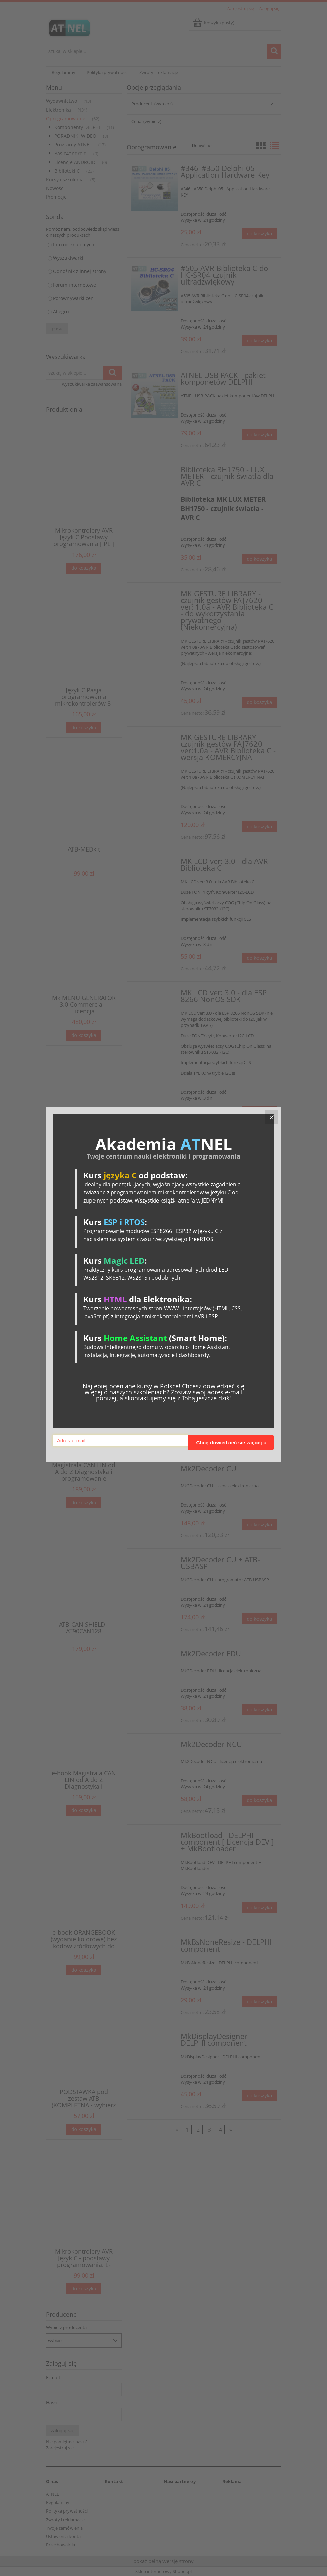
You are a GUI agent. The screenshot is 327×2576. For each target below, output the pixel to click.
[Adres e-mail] (120, 1440)
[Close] (271, 1117)
